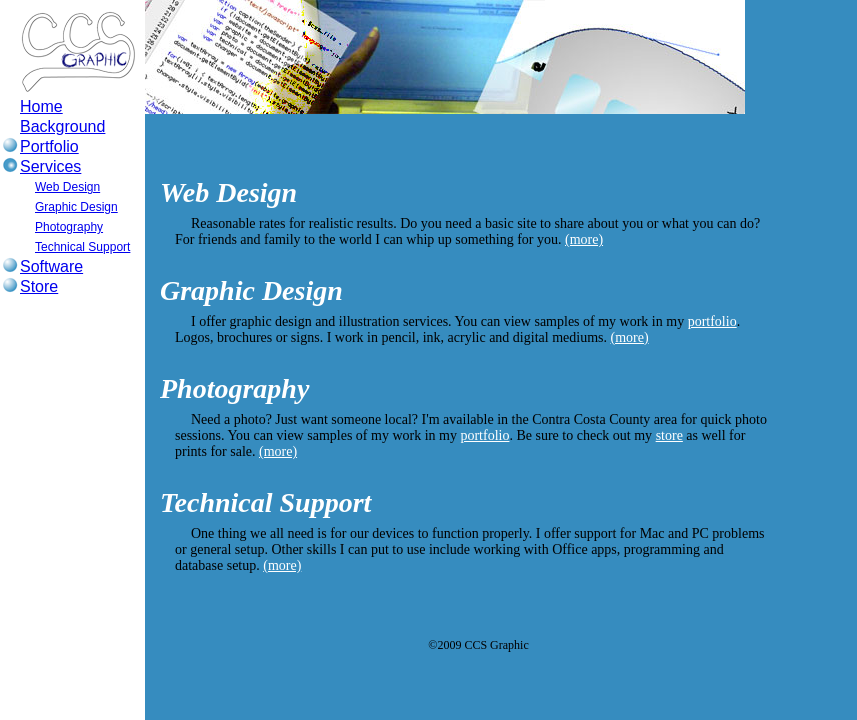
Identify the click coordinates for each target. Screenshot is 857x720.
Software (51, 266)
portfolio (712, 321)
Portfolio (49, 146)
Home (41, 106)
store (669, 435)
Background (62, 126)
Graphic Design (76, 207)
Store (39, 286)
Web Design (67, 187)
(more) (584, 239)
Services (50, 166)
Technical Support (82, 247)
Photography (69, 227)
